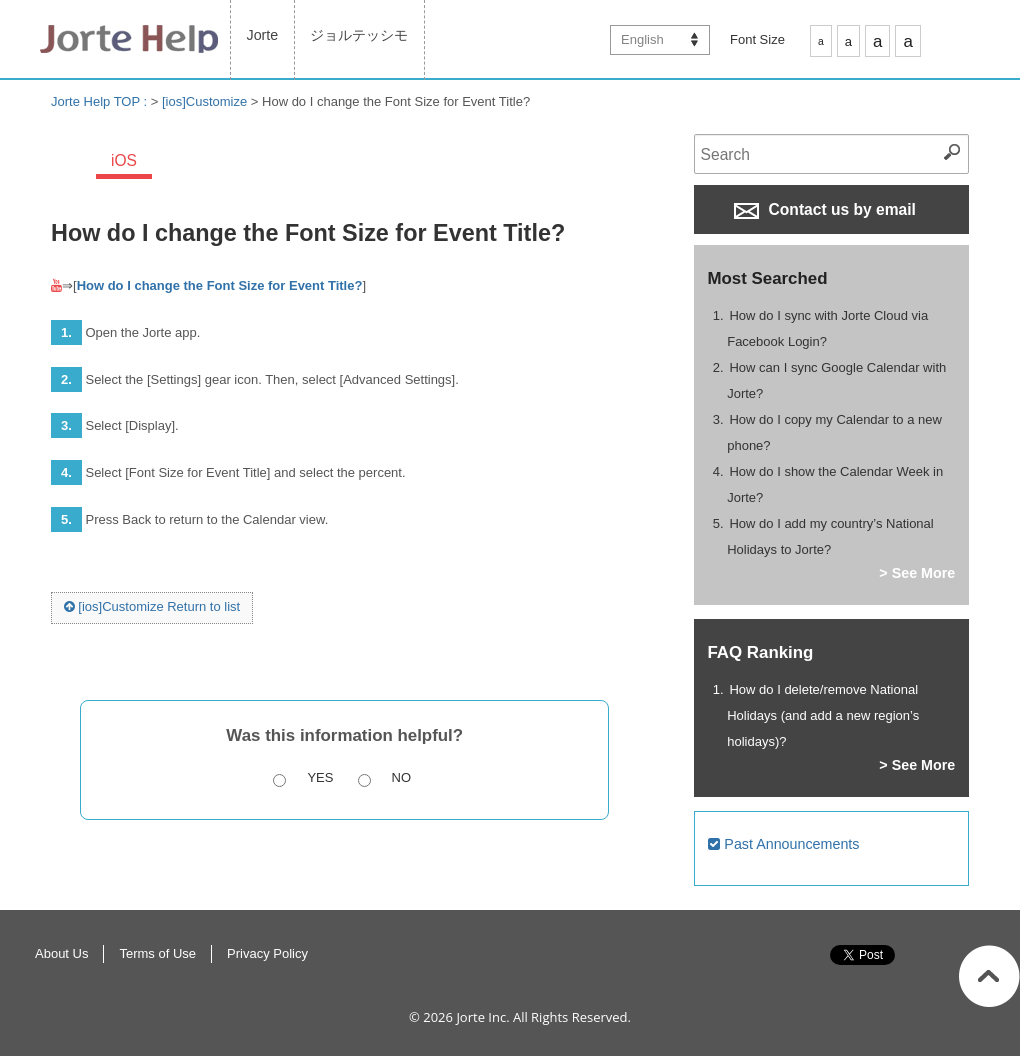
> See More (917, 573)
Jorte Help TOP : (101, 101)
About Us (61, 953)
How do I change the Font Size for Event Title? (220, 285)
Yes (320, 777)
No (402, 777)
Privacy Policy (267, 953)
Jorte (263, 35)
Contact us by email (825, 210)
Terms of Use (157, 953)
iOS (124, 160)
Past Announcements (783, 844)
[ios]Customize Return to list (152, 606)
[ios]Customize (204, 101)
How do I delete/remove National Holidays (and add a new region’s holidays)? (823, 715)
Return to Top (989, 976)
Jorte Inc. (482, 1017)
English (642, 39)
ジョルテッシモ (359, 35)
